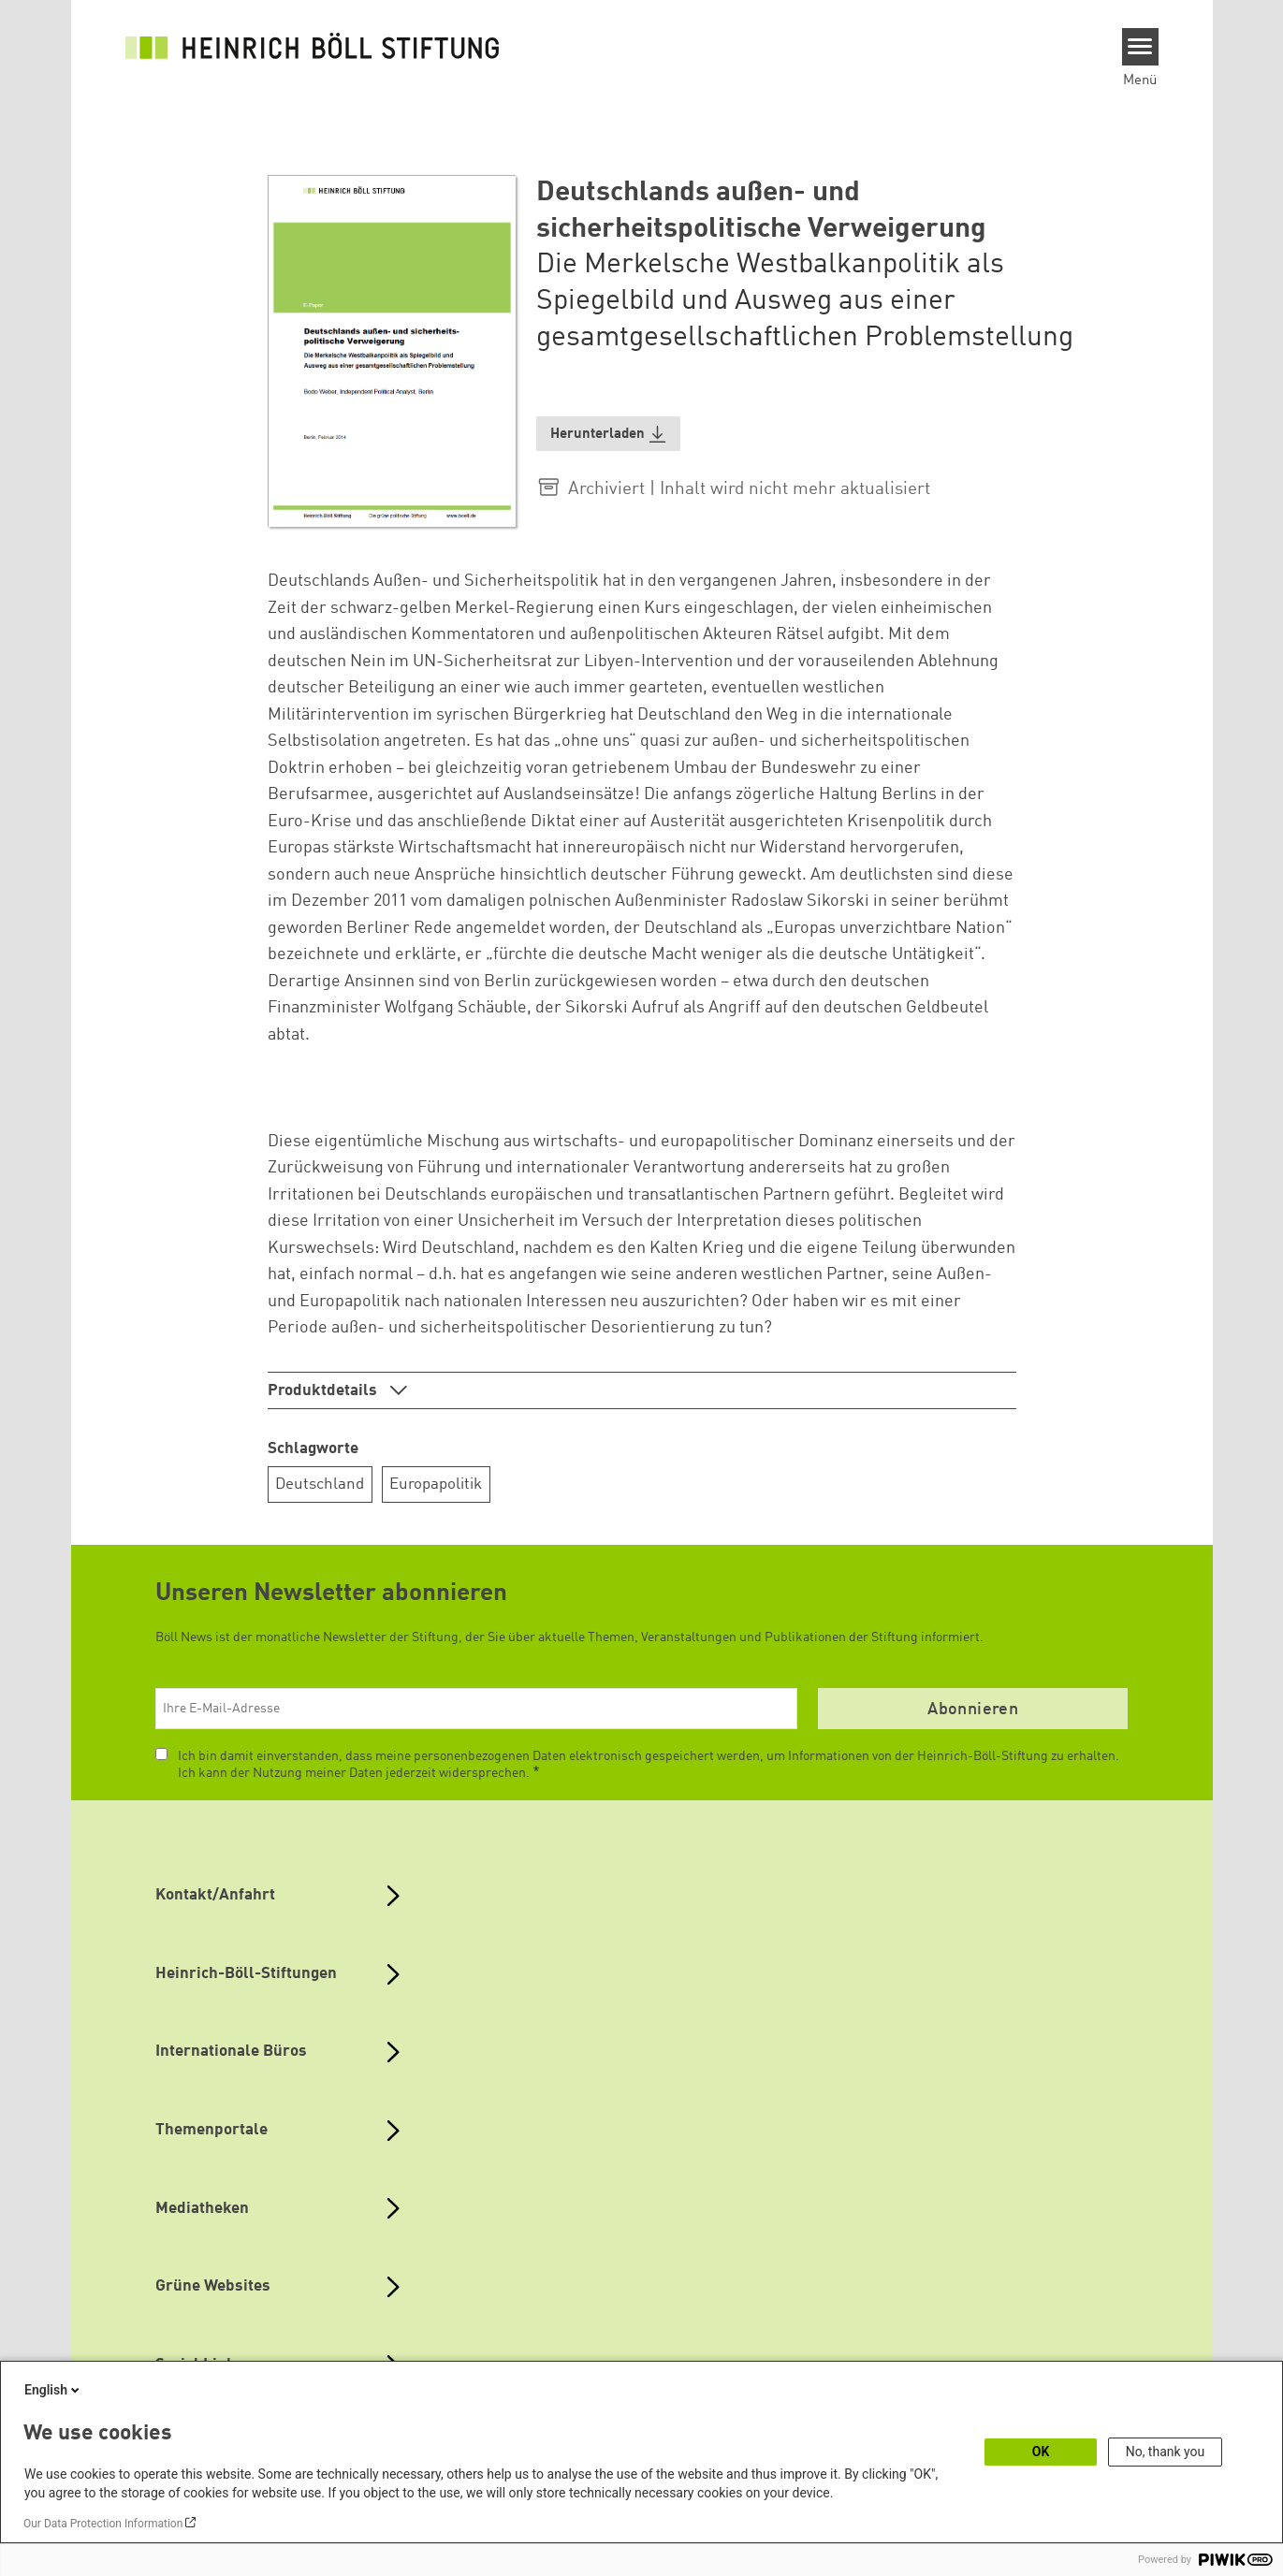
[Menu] (1140, 46)
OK (1041, 2451)
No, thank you (1165, 2451)
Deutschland (319, 1484)
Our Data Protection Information (102, 2523)
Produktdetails (324, 1391)
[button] (608, 433)
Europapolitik (435, 1484)
